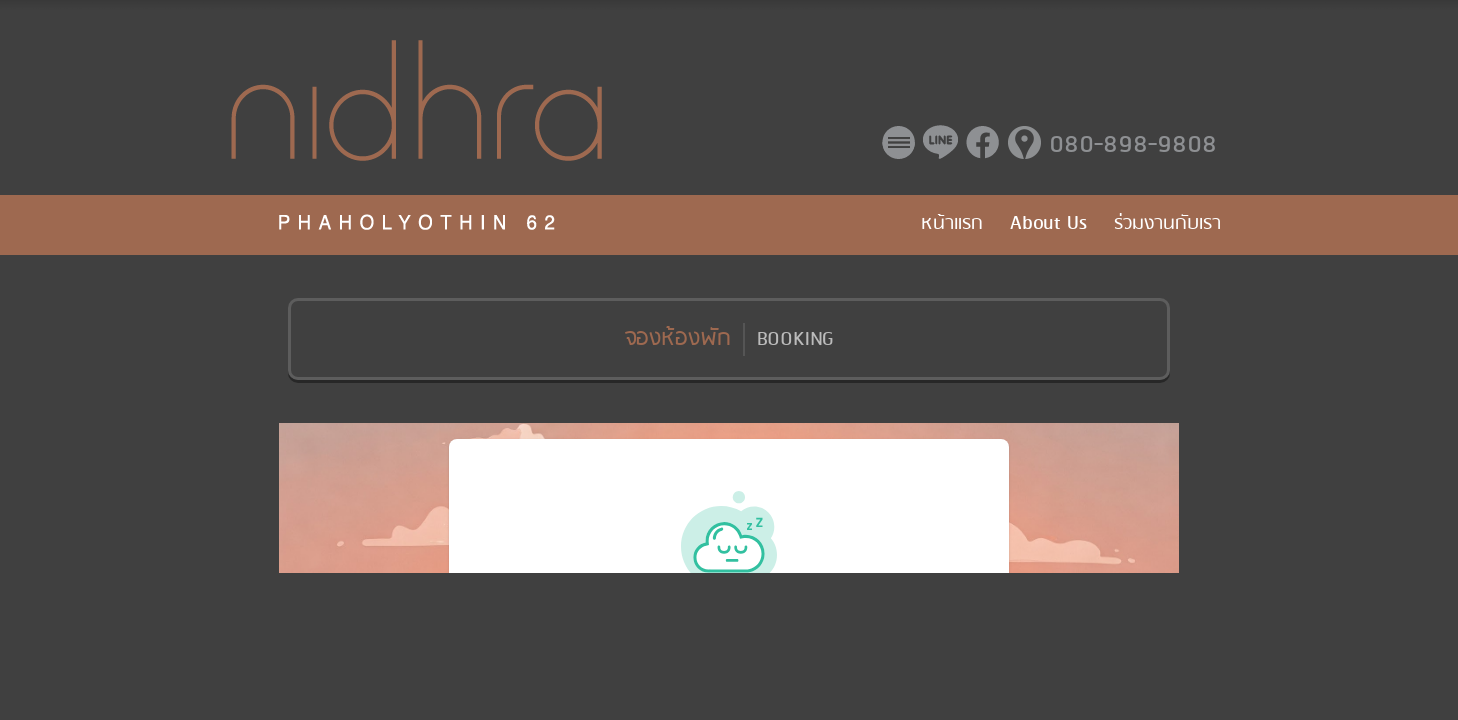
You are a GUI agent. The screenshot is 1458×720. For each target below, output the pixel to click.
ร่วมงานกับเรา (1167, 224)
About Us (1048, 224)
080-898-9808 (1133, 145)
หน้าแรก (952, 224)
